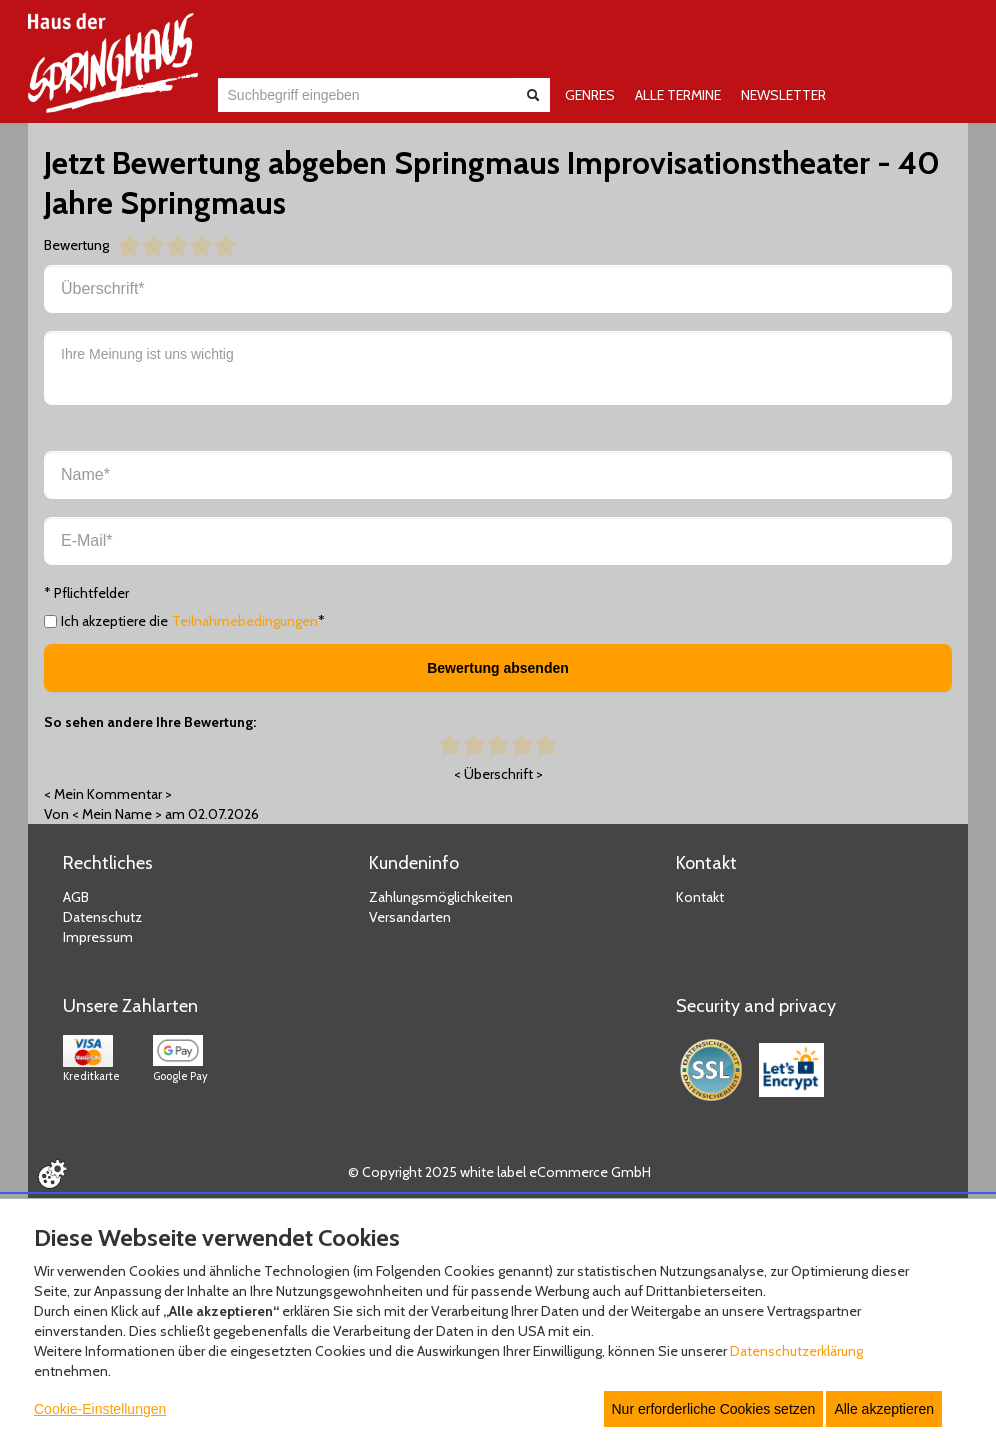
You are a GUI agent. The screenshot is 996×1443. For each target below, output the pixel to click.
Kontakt (700, 897)
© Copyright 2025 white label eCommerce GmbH (499, 1172)
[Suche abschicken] (533, 95)
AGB (76, 897)
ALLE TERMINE (678, 95)
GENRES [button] (590, 95)
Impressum (98, 937)
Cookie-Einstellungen (100, 1409)
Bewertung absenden (498, 668)
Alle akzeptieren (884, 1409)
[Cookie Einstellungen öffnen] (52, 1174)
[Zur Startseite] (113, 63)
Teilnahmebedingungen (245, 621)
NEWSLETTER (783, 95)
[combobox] (365, 95)
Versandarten (410, 917)
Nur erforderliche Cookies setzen (714, 1409)
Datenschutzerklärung (796, 1351)
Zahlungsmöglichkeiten (441, 897)
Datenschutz (102, 917)
